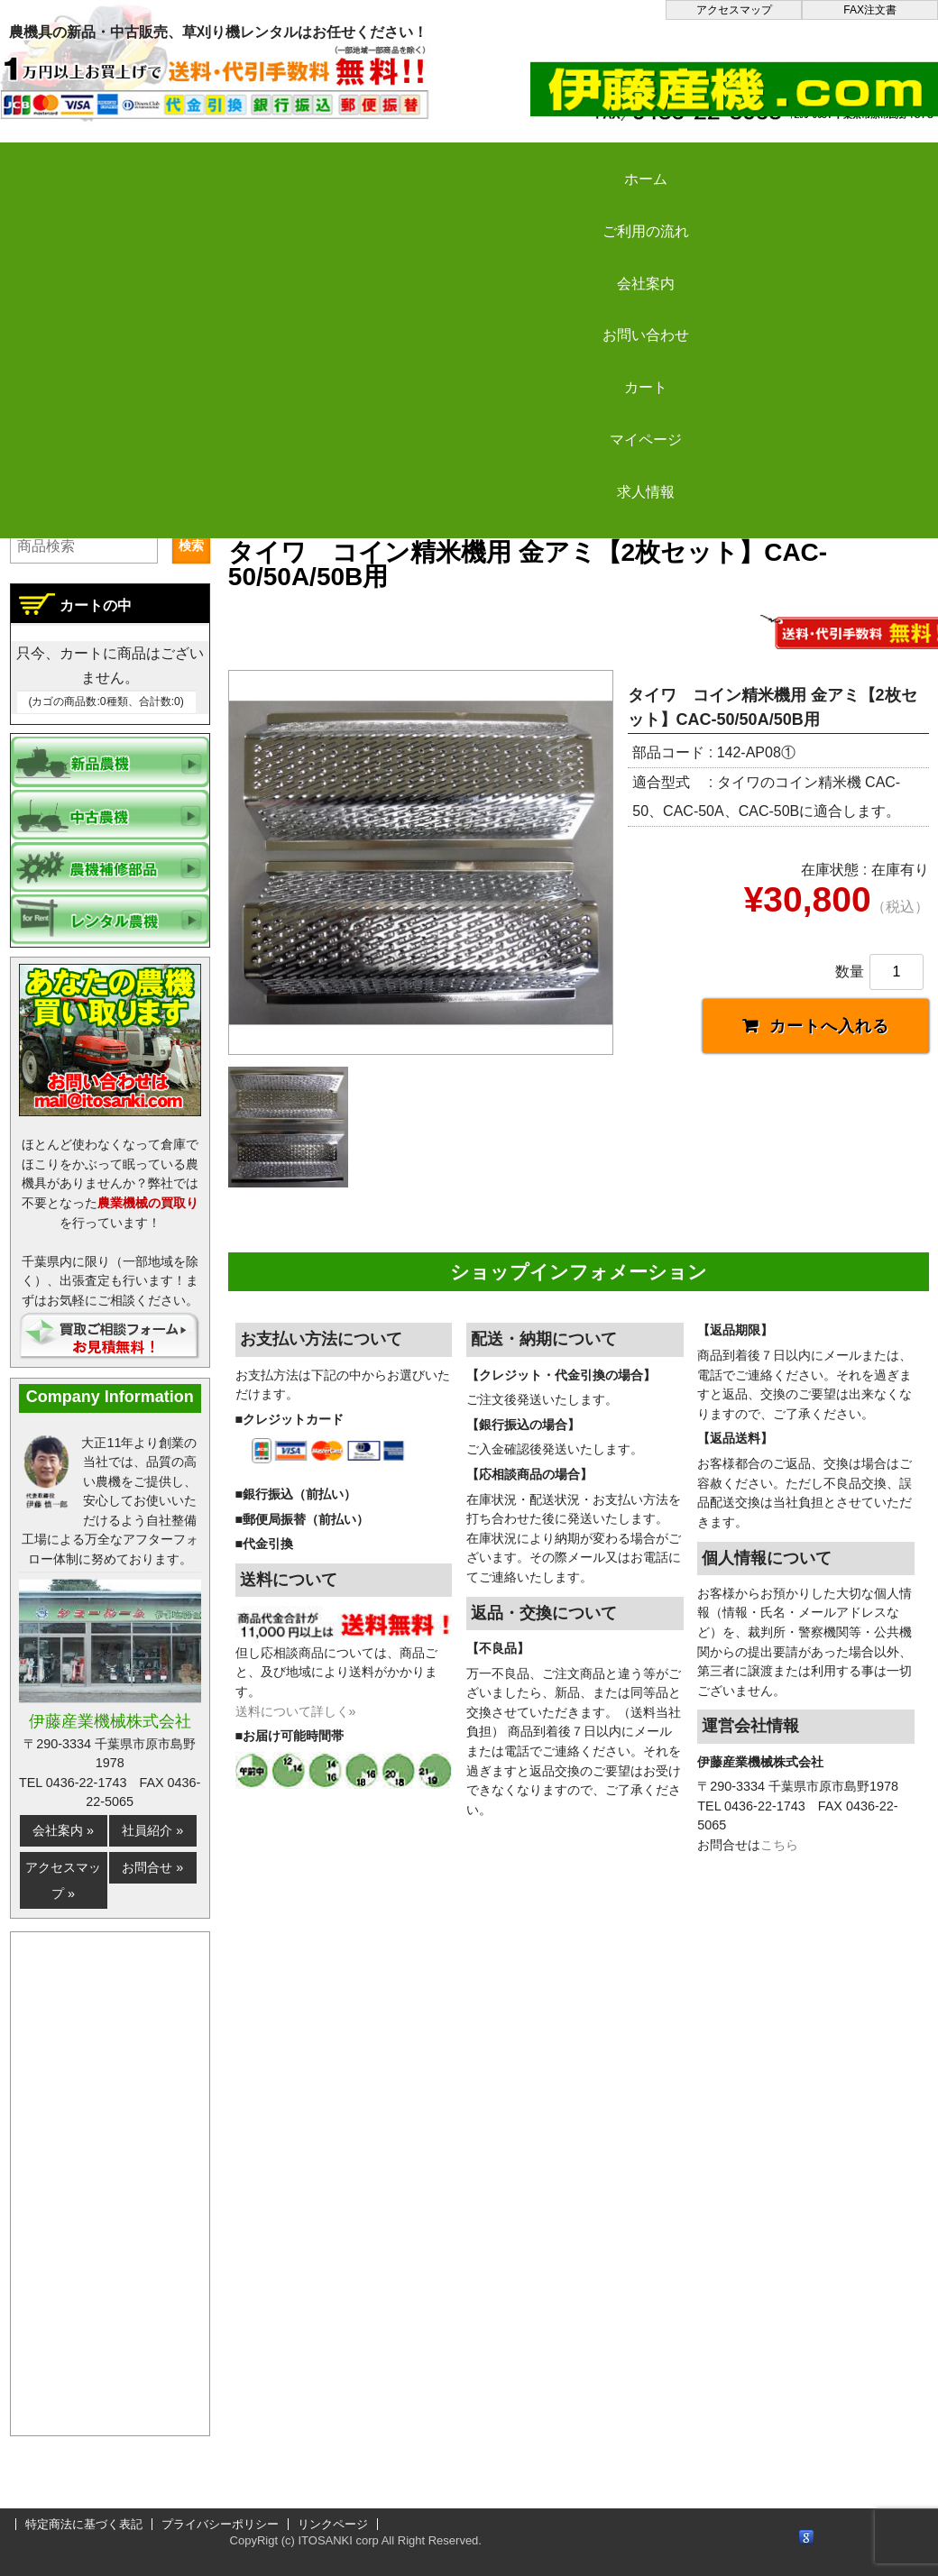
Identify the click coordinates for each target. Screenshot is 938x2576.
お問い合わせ (569, 163)
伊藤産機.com (277, 489)
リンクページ (333, 2524)
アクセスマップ (734, 10)
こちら (779, 1854)
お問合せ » (152, 1867)
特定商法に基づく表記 (84, 2524)
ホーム (81, 163)
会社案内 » (63, 1830)
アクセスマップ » (63, 1880)
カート (732, 163)
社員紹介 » (152, 1830)
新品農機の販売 (398, 489)
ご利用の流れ (243, 163)
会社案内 (407, 163)
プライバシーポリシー (220, 2524)
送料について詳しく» (295, 1720)
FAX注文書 (870, 10)
